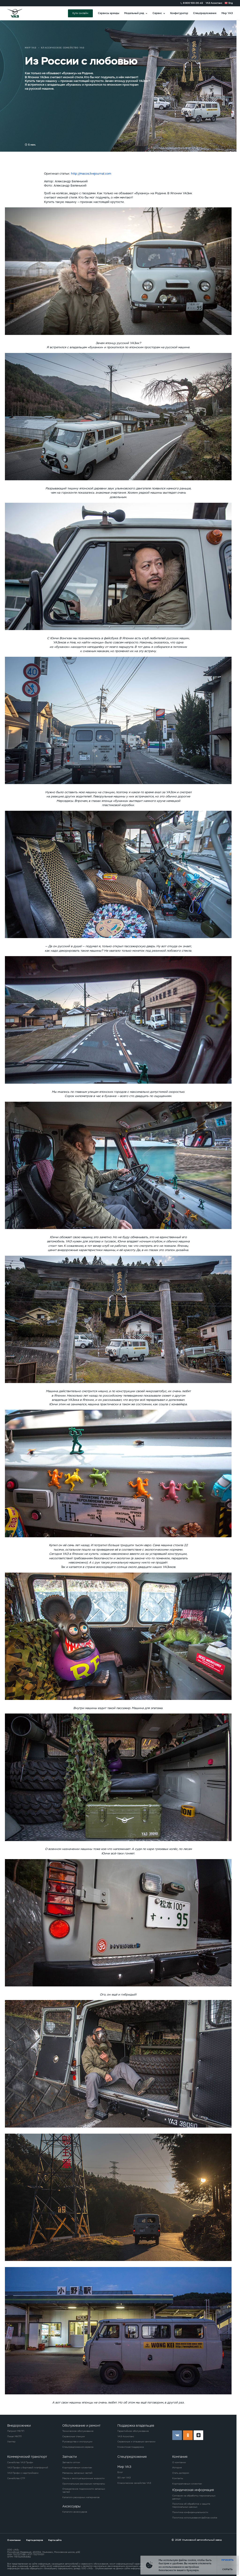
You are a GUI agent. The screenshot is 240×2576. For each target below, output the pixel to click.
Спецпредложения (204, 13)
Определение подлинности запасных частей (83, 2490)
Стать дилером (180, 2473)
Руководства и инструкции (77, 2441)
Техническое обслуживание (78, 2431)
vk (177, 2435)
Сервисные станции (73, 2436)
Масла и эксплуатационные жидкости (83, 2478)
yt (198, 2435)
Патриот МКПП (15, 2431)
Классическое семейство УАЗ (62, 48)
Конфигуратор (179, 13)
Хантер (11, 2441)
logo (19, 13)
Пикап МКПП (14, 2436)
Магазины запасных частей (77, 2473)
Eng (231, 3)
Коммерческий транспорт (27, 2457)
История (177, 2467)
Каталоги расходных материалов (80, 2497)
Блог (120, 2472)
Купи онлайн (80, 13)
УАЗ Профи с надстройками (22, 2473)
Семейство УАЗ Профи (20, 2462)
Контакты (177, 2478)
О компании (179, 2462)
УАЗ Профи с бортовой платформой (27, 2467)
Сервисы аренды (108, 13)
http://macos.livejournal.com (91, 174)
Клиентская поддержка (130, 2447)
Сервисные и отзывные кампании (136, 2441)
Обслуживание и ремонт (81, 2425)
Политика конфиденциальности (190, 2512)
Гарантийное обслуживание (133, 2431)
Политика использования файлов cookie (194, 2517)
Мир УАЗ (227, 13)
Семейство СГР (16, 2478)
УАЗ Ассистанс (214, 3)
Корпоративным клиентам (77, 2467)
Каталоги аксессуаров (74, 2511)
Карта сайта (54, 2540)
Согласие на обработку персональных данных (193, 2497)
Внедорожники (19, 2425)
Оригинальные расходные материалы (83, 2483)
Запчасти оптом (71, 2462)
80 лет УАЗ (124, 2477)
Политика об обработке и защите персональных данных (191, 2505)
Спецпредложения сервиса (77, 2447)
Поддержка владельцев (135, 2425)
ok (188, 2435)
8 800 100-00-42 (193, 3)
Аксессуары (71, 2506)
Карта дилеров (34, 2540)
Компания (180, 2457)
